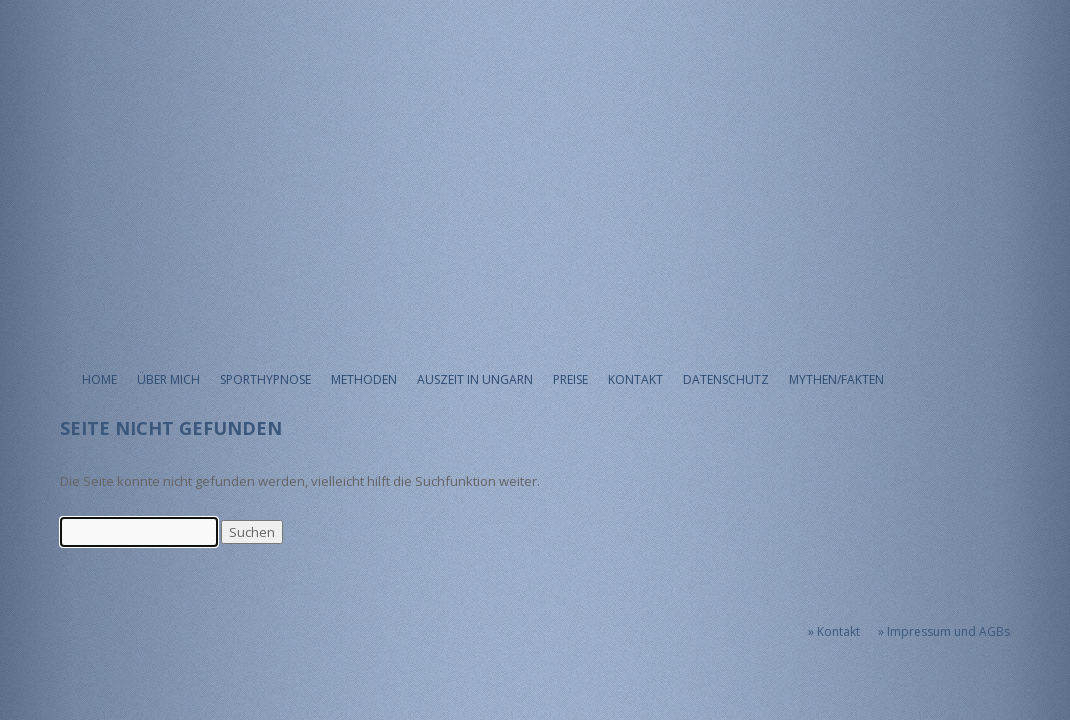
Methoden (364, 379)
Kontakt (635, 379)
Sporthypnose (265, 379)
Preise (570, 379)
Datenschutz (726, 379)
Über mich (168, 379)
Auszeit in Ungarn (475, 379)
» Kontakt (834, 631)
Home (99, 379)
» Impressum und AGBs (944, 631)
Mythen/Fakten (836, 379)
